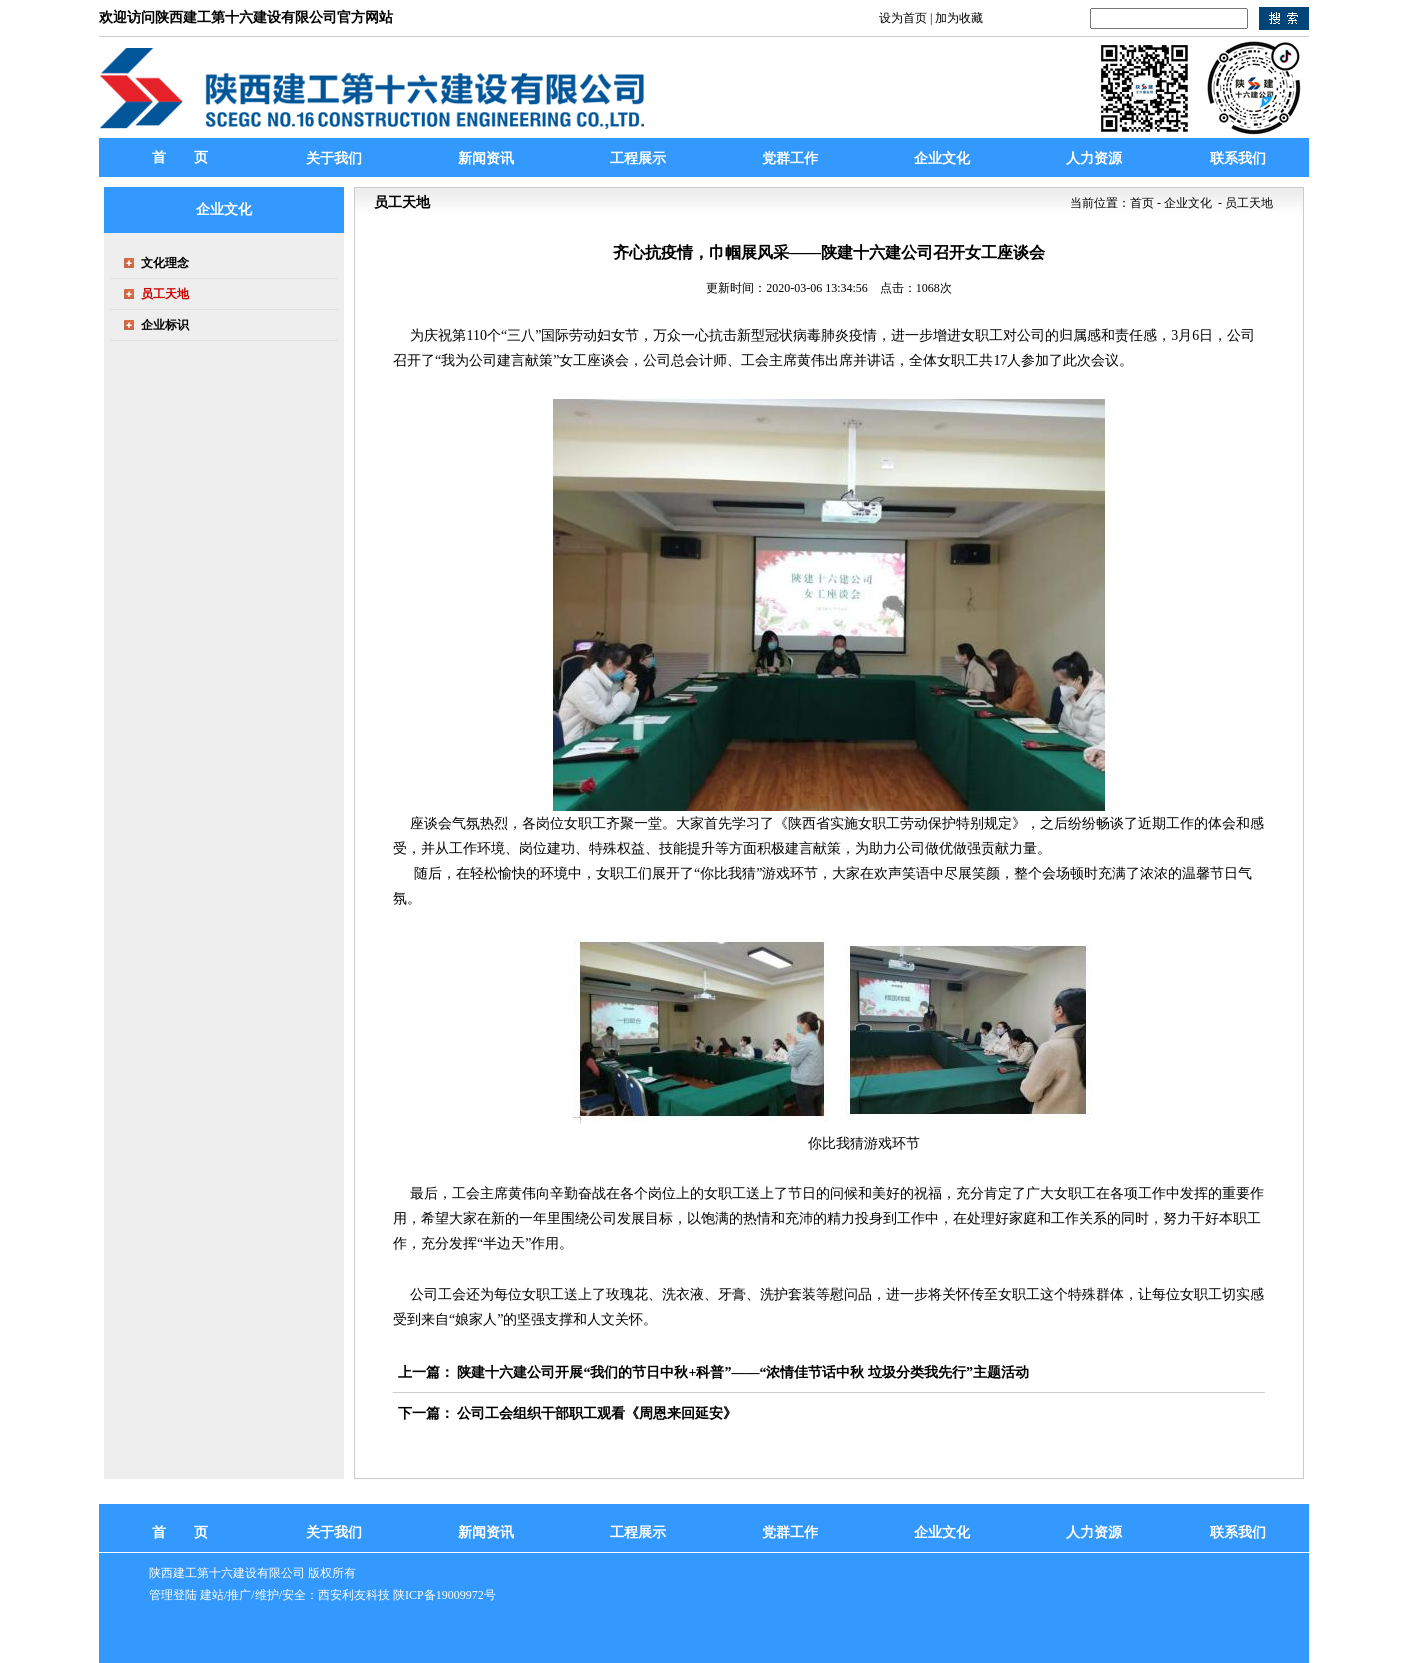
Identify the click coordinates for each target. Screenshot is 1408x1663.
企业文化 (942, 1532)
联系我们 (1238, 1532)
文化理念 (165, 263)
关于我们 (334, 1532)
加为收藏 (959, 18)
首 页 (180, 157)
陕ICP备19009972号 (444, 1595)
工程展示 (638, 1532)
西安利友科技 (354, 1595)
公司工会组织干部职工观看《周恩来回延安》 (597, 1413)
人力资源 (1094, 1532)
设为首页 (903, 18)
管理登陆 (173, 1595)
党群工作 (790, 1532)
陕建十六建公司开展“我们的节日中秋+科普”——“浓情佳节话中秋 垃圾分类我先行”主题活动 (742, 1372)
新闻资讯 (486, 1532)
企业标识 (165, 325)
